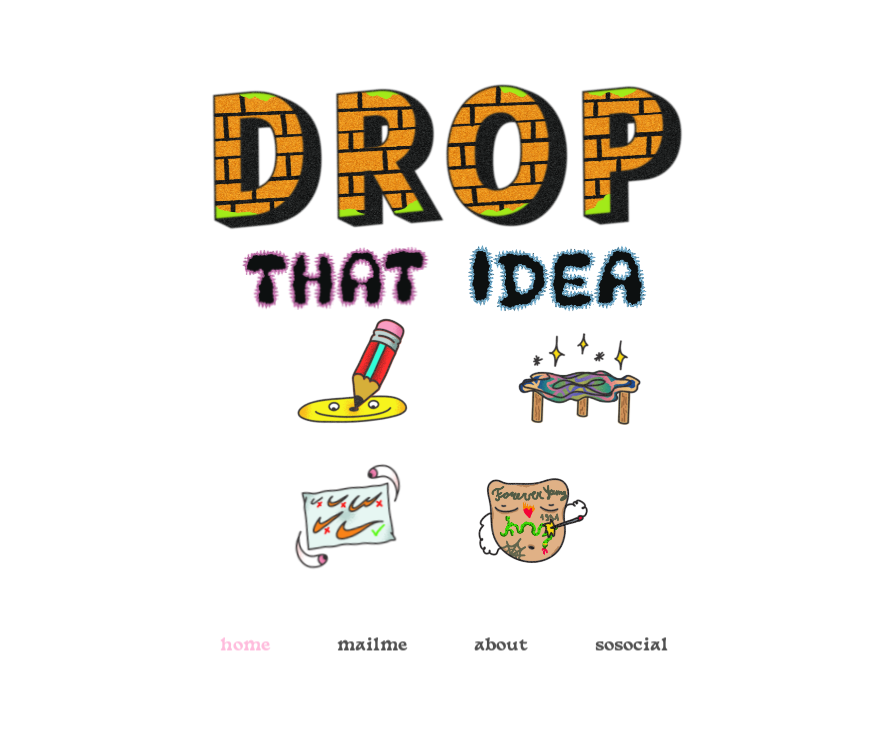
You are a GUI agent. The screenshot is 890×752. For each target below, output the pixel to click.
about (501, 649)
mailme (372, 649)
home (245, 649)
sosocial (631, 649)
